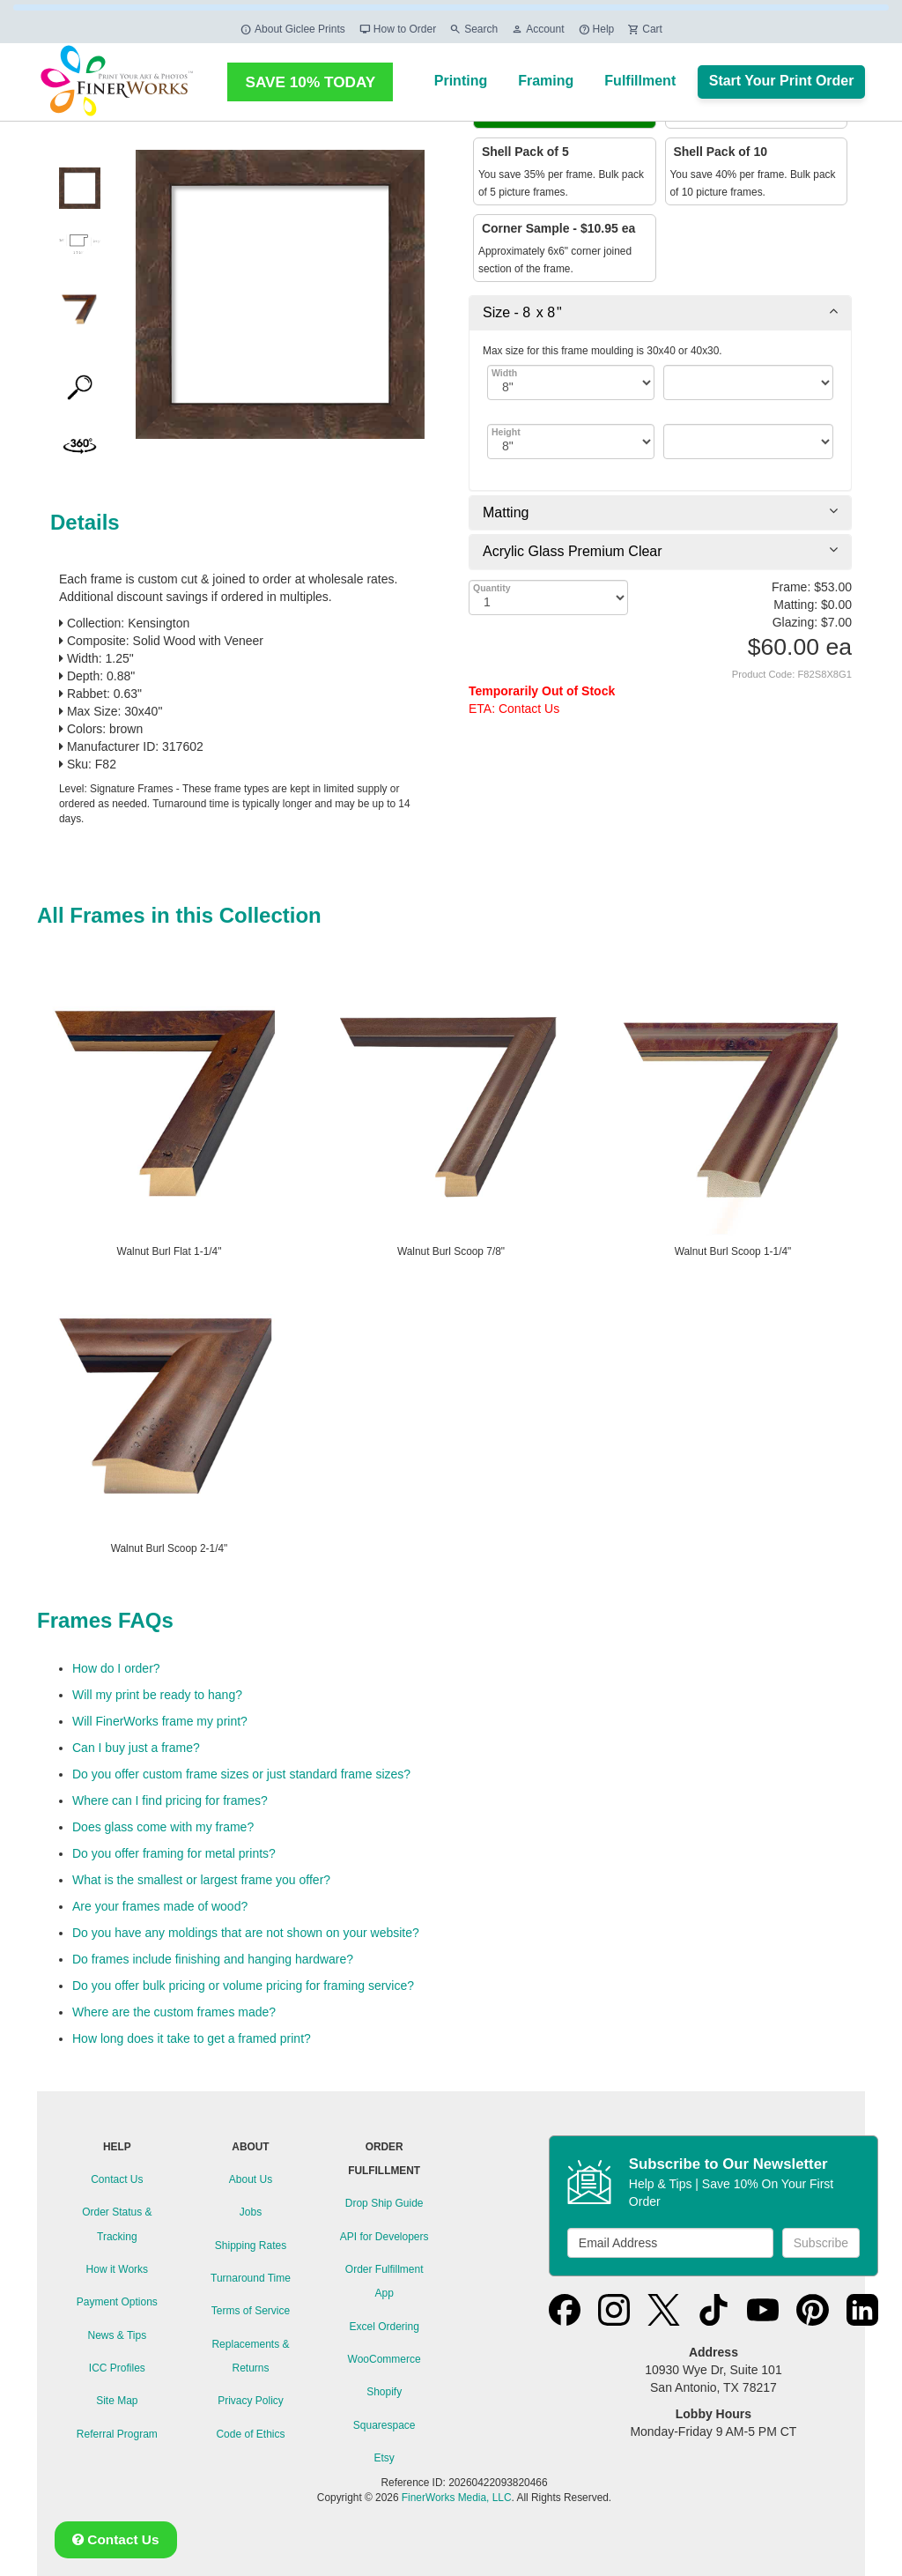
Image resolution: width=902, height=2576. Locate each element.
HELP (117, 2147)
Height (506, 432)
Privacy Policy (251, 2400)
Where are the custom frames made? (174, 2012)
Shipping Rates (250, 2245)
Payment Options (117, 2302)
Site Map (116, 2400)
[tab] (660, 313)
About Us (250, 2179)
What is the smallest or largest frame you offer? (201, 1880)
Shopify (384, 2392)
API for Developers (384, 2237)
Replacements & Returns (250, 2356)
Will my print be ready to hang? (157, 1695)
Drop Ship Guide (384, 2203)
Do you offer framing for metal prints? (174, 1853)
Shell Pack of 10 (719, 152)
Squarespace (384, 2425)
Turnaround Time (251, 2278)
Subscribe (821, 2243)
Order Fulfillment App (384, 2281)
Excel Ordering (383, 2326)
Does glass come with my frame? (163, 1827)
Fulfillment (640, 80)
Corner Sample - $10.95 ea (556, 228)
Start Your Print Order (781, 80)
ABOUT (250, 2147)
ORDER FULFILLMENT (384, 2159)
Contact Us (117, 2179)
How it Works (117, 2269)
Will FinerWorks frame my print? (160, 1721)
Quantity (492, 588)
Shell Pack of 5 (523, 152)
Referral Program (117, 2434)
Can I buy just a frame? (136, 1748)
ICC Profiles (117, 2368)
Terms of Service (250, 2311)
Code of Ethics (250, 2434)
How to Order (397, 29)
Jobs (251, 2212)
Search (473, 29)
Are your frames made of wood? (160, 1906)
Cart (644, 29)
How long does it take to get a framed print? (191, 2038)
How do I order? (116, 1668)
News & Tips (116, 2335)
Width (504, 372)
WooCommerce (384, 2359)
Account (537, 29)
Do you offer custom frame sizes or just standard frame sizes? (241, 1774)
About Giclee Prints (292, 29)
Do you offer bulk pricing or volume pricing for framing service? (243, 1985)
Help (596, 29)
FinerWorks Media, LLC (457, 2497)
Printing (460, 80)
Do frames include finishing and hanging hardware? (212, 1959)
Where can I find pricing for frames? (170, 1800)
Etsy (383, 2458)
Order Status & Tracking (117, 2224)
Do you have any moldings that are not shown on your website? (245, 1933)
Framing (545, 80)
